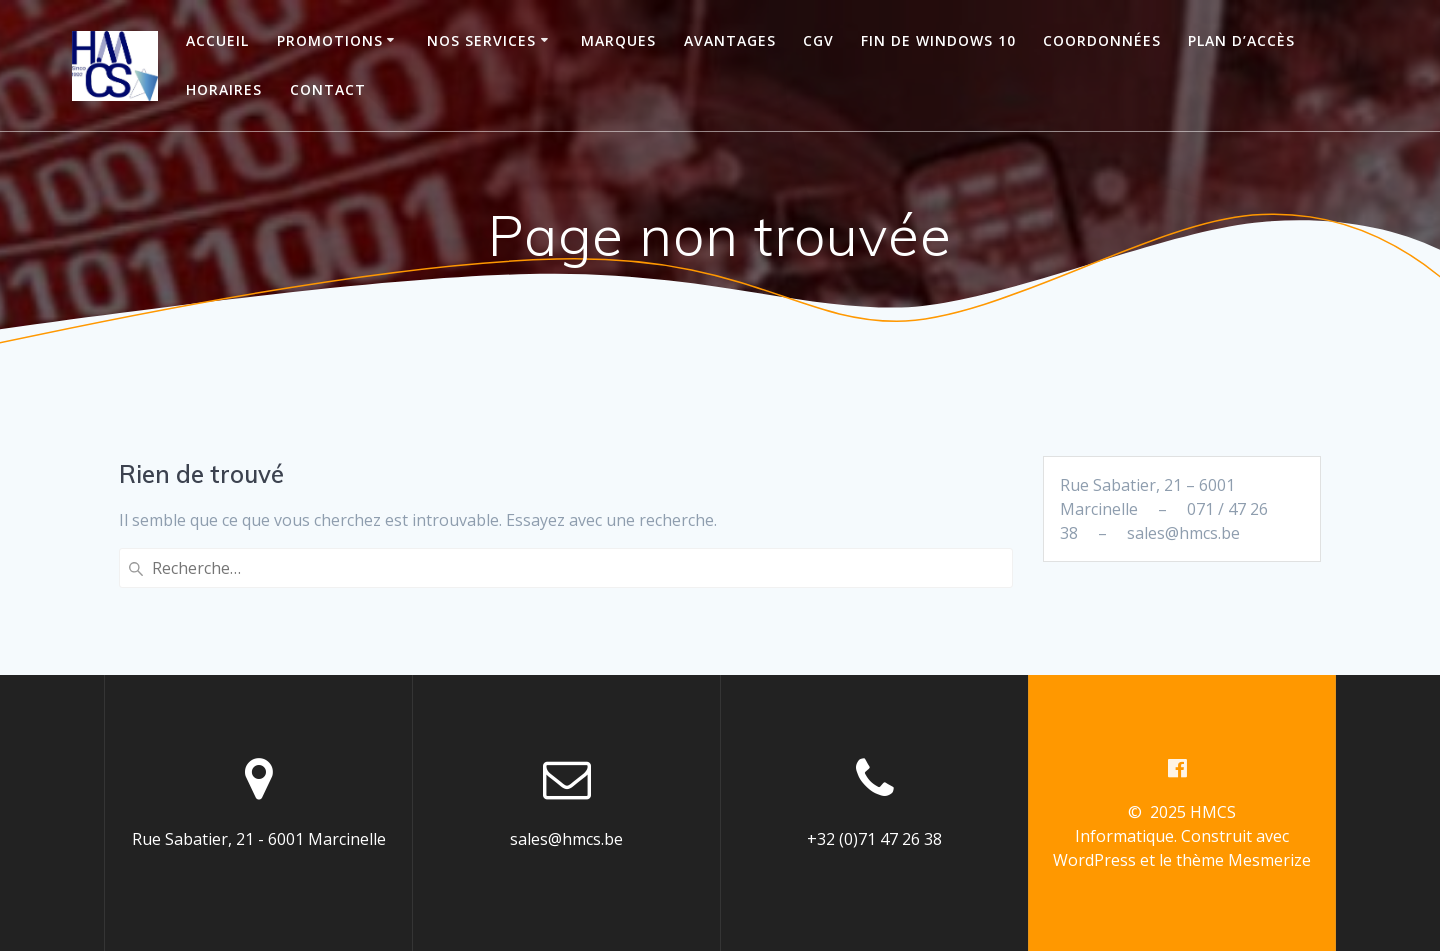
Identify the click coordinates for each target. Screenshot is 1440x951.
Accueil (217, 40)
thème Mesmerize (1243, 860)
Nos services (481, 40)
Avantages (730, 40)
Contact (328, 89)
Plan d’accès (1241, 40)
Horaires (224, 89)
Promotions (330, 40)
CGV (818, 40)
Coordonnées (1102, 40)
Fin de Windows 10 (938, 40)
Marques (618, 40)
